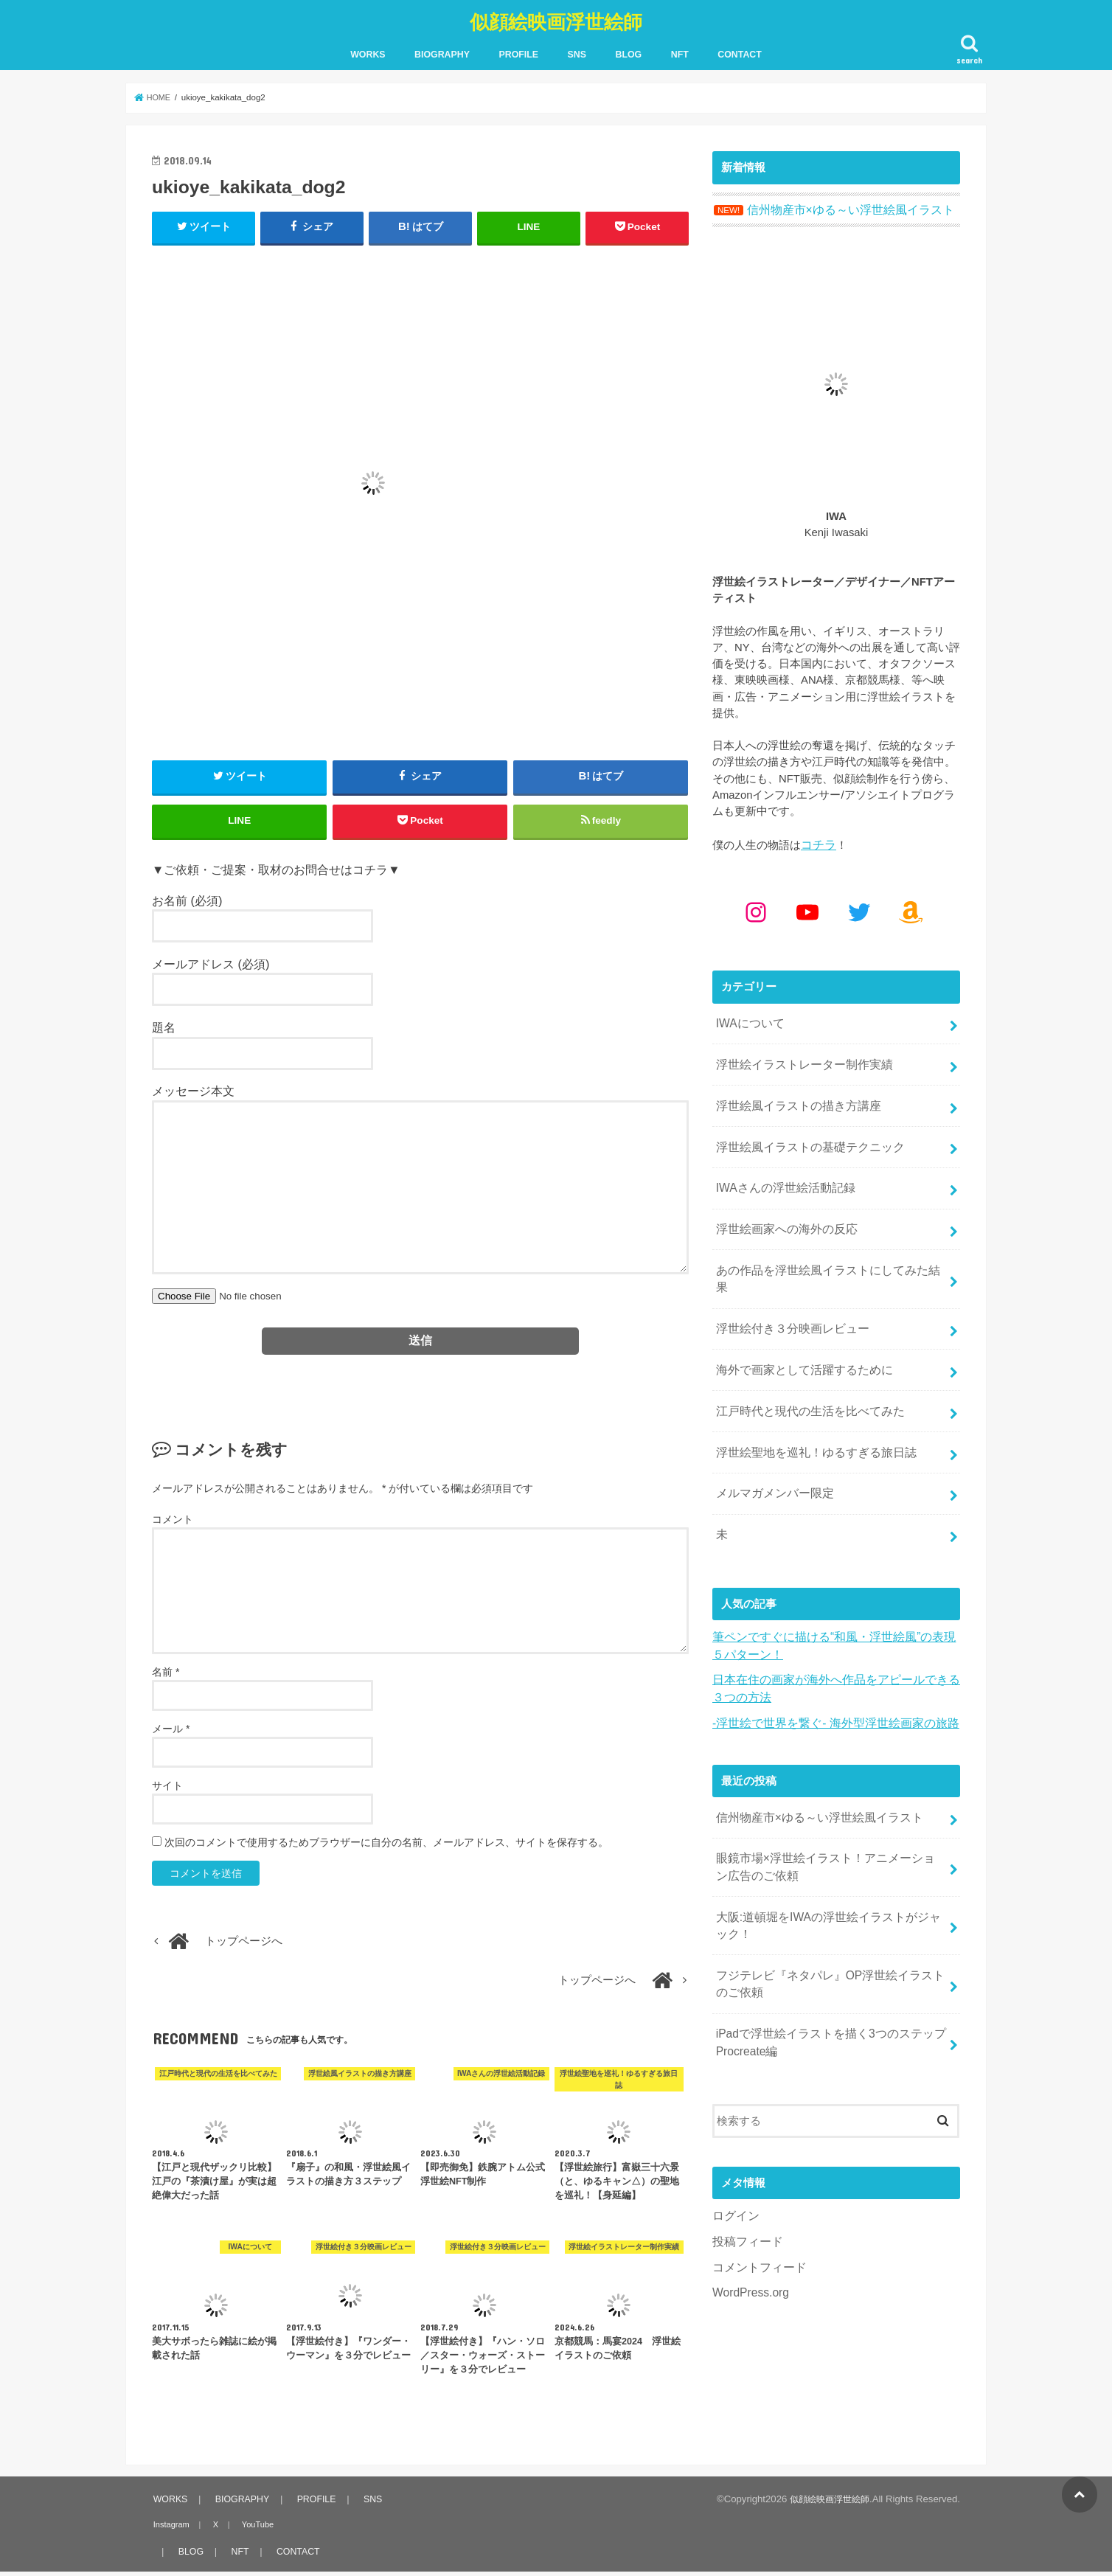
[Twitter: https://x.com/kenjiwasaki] (859, 906)
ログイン (734, 2146)
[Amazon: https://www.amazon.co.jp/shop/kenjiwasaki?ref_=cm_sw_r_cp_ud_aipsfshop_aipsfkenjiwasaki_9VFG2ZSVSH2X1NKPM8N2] (911, 906)
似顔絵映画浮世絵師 (556, 18)
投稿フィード (745, 2171)
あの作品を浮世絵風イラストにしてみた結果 (825, 1251)
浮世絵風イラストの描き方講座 (792, 1095)
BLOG (629, 51)
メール (171, 1733)
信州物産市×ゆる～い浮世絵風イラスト (812, 1761)
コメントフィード (756, 2195)
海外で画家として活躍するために (798, 1329)
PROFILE (518, 51)
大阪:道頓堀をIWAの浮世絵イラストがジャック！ (826, 1864)
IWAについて (747, 1017)
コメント (172, 1524)
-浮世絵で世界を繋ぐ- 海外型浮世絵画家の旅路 (828, 1668)
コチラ (817, 840)
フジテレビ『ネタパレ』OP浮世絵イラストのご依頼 (828, 1919)
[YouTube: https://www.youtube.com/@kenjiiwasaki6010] (807, 906)
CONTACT (739, 51)
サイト (167, 1790)
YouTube (249, 2528)
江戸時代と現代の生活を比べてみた (803, 1368)
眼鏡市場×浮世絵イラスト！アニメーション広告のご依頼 (829, 1808)
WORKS (367, 51)
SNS (577, 51)
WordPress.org (748, 2220)
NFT (680, 51)
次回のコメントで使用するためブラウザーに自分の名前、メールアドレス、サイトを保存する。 (386, 1847)
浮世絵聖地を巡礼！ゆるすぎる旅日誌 (809, 1407)
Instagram (169, 2528)
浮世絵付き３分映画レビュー (787, 1290)
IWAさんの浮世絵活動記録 (780, 1173)
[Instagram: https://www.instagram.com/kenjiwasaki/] (756, 906)
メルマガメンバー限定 (770, 1446)
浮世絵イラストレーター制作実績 (798, 1056)
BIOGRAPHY (442, 51)
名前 (165, 1676)
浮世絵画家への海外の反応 (781, 1212)
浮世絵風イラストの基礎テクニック (803, 1134)
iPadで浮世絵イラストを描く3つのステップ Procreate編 (823, 1974)
